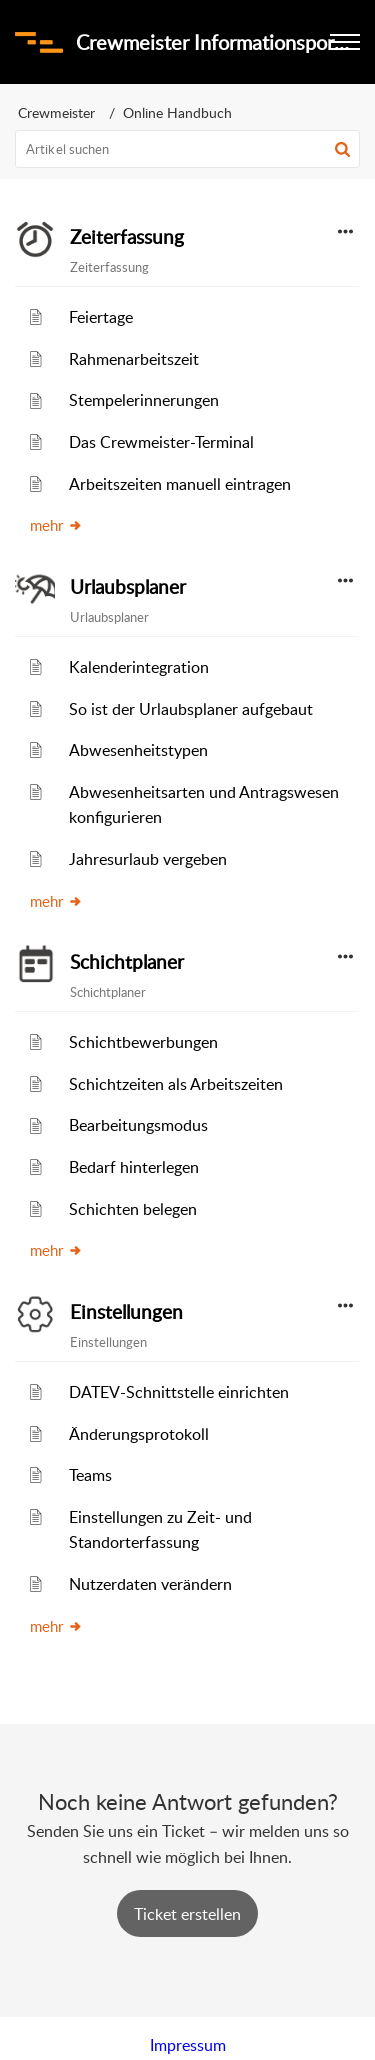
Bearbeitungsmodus (138, 1125)
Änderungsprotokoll (139, 1434)
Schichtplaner (127, 962)
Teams (90, 1475)
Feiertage (101, 317)
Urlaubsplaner (128, 587)
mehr (56, 525)
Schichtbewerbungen (143, 1042)
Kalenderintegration (139, 667)
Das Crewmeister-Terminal (161, 442)
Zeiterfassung (127, 237)
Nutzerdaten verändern (150, 1584)
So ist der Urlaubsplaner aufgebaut (191, 709)
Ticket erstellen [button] (187, 1914)
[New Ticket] (187, 1914)
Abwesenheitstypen (138, 750)
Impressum (188, 2045)
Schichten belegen (133, 1209)
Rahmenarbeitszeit (134, 359)
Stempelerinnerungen (144, 400)
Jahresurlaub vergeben (148, 859)
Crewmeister (56, 112)
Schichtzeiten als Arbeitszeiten (176, 1084)
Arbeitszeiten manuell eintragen (180, 484)
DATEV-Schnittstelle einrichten (179, 1392)
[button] (342, 149)
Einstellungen (126, 1312)
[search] (187, 149)
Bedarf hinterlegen (134, 1167)
